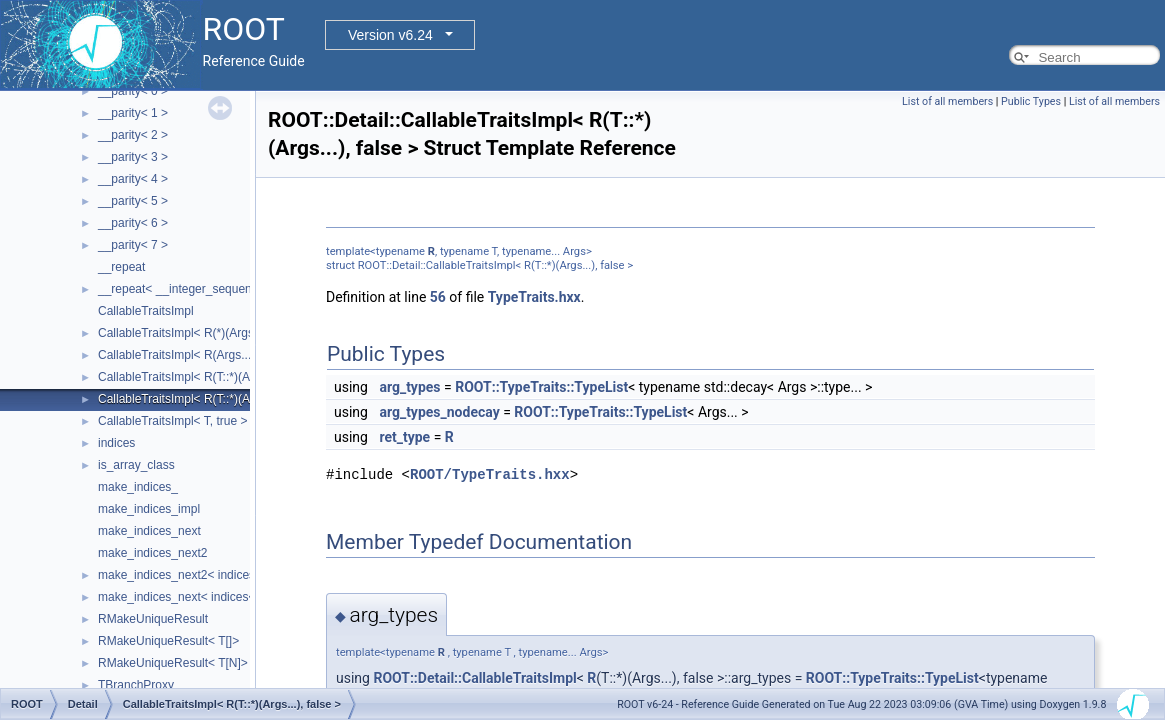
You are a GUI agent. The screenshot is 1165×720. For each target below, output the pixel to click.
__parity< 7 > (133, 245)
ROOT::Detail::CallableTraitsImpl (474, 678)
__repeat (121, 267)
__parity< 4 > (133, 179)
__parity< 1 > (133, 113)
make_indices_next (149, 531)
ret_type (404, 437)
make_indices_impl (149, 509)
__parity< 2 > (133, 135)
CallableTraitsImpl (146, 311)
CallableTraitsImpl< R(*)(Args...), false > (204, 333)
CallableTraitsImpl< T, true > (172, 421)
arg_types (409, 387)
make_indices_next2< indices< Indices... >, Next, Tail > (244, 575)
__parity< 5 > (133, 201)
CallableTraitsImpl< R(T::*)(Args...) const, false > (226, 377)
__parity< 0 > (133, 91)
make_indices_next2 (152, 553)
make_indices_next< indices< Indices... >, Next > (228, 597)
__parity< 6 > (133, 223)
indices (116, 443)
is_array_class (136, 465)
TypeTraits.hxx (534, 297)
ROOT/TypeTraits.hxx (490, 474)
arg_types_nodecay (439, 412)
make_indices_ (138, 487)
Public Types (1031, 101)
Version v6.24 (390, 35)
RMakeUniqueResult (153, 619)
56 (438, 297)
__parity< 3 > (133, 157)
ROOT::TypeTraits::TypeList (541, 387)
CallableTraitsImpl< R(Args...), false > (198, 355)
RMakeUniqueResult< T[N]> (173, 663)
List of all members (947, 101)
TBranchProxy (136, 685)
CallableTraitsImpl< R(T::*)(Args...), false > (210, 399)
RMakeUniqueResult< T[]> (168, 641)
